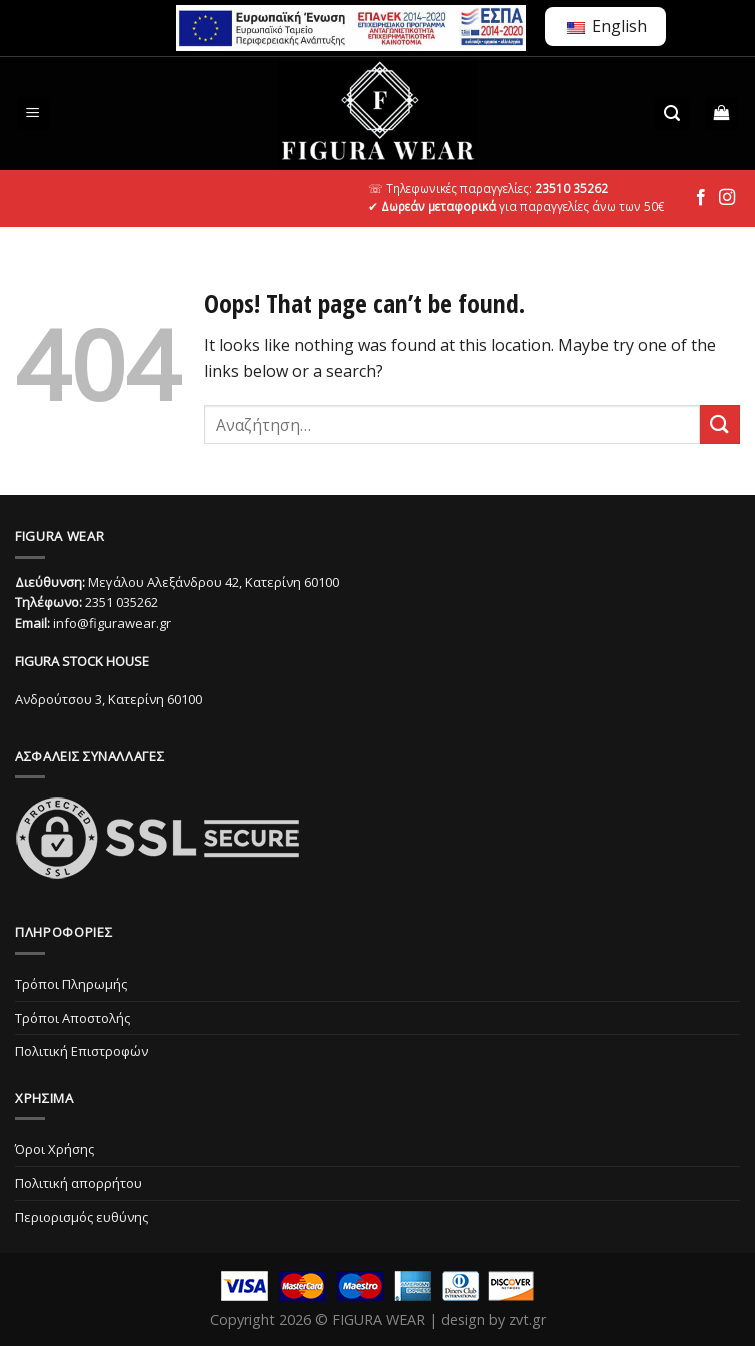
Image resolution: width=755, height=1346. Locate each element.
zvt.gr (527, 1319)
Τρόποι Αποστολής (72, 1018)
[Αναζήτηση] (672, 113)
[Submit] (720, 424)
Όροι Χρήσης (54, 1149)
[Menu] (33, 113)
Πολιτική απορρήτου (78, 1183)
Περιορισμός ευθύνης (81, 1217)
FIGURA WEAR (378, 1319)
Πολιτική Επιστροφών (81, 1051)
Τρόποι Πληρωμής (71, 984)
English (607, 26)
